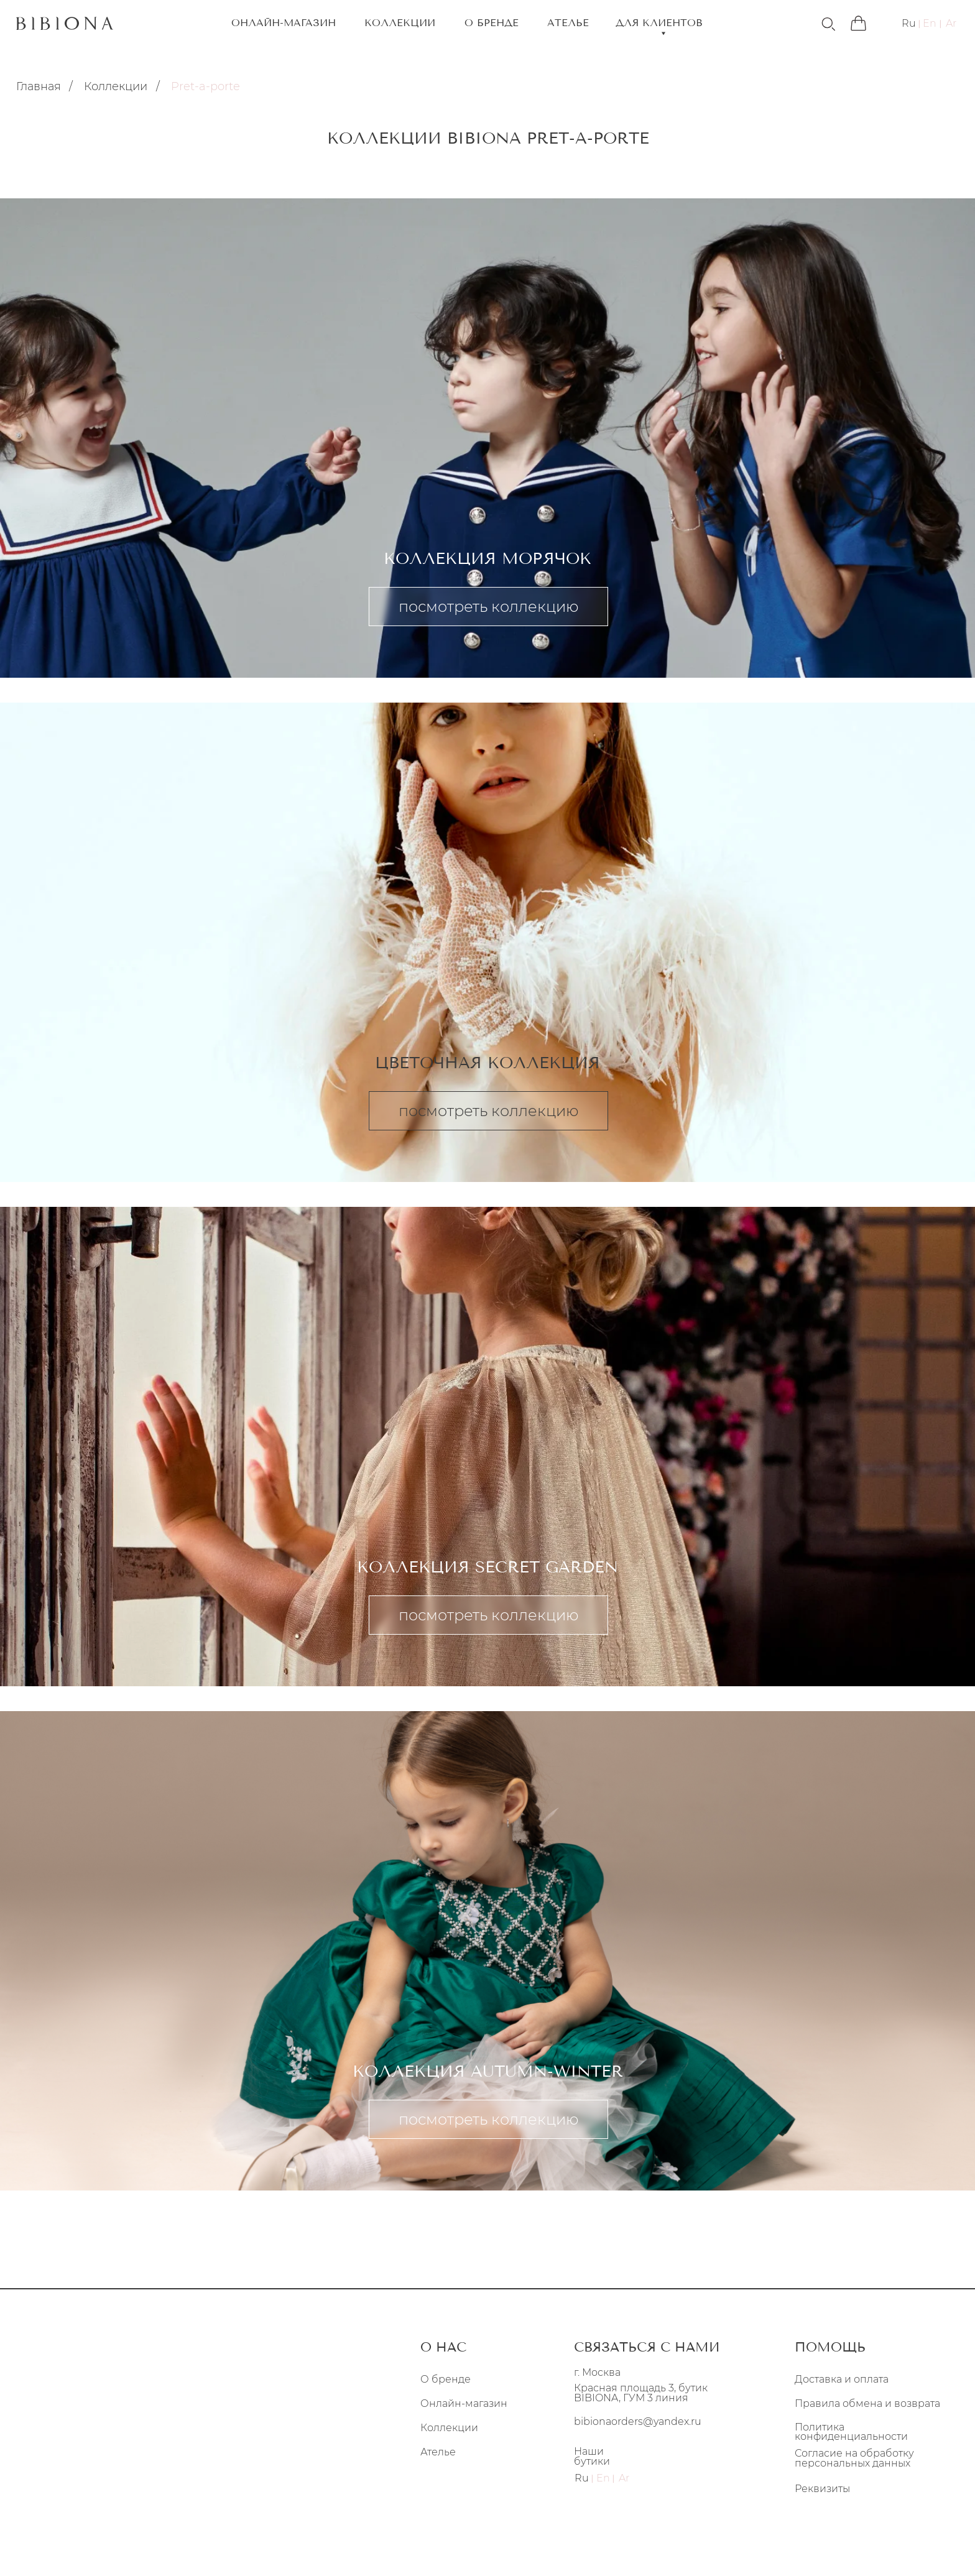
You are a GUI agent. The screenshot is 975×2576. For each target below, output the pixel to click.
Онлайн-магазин (463, 2403)
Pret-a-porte (205, 86)
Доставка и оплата (842, 2378)
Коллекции (115, 86)
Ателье (438, 2452)
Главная (38, 86)
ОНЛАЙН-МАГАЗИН (283, 23)
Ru (909, 23)
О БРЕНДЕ (491, 23)
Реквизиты (822, 2489)
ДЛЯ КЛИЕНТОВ (659, 24)
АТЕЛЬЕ (568, 23)
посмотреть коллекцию (489, 607)
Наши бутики (592, 2456)
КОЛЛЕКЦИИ (399, 23)
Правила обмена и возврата (867, 2403)
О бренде (445, 2378)
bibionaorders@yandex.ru (637, 2421)
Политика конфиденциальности (851, 2432)
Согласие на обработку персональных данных (854, 2458)
